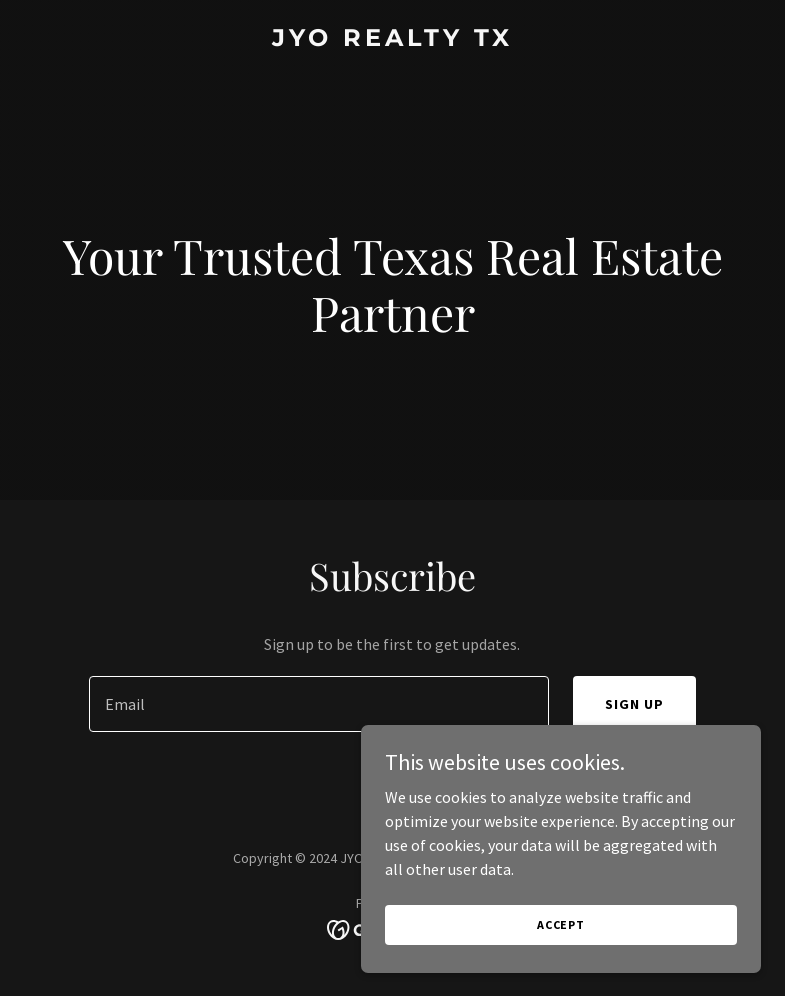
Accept (561, 924)
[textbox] (318, 704)
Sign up (634, 704)
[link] (392, 40)
